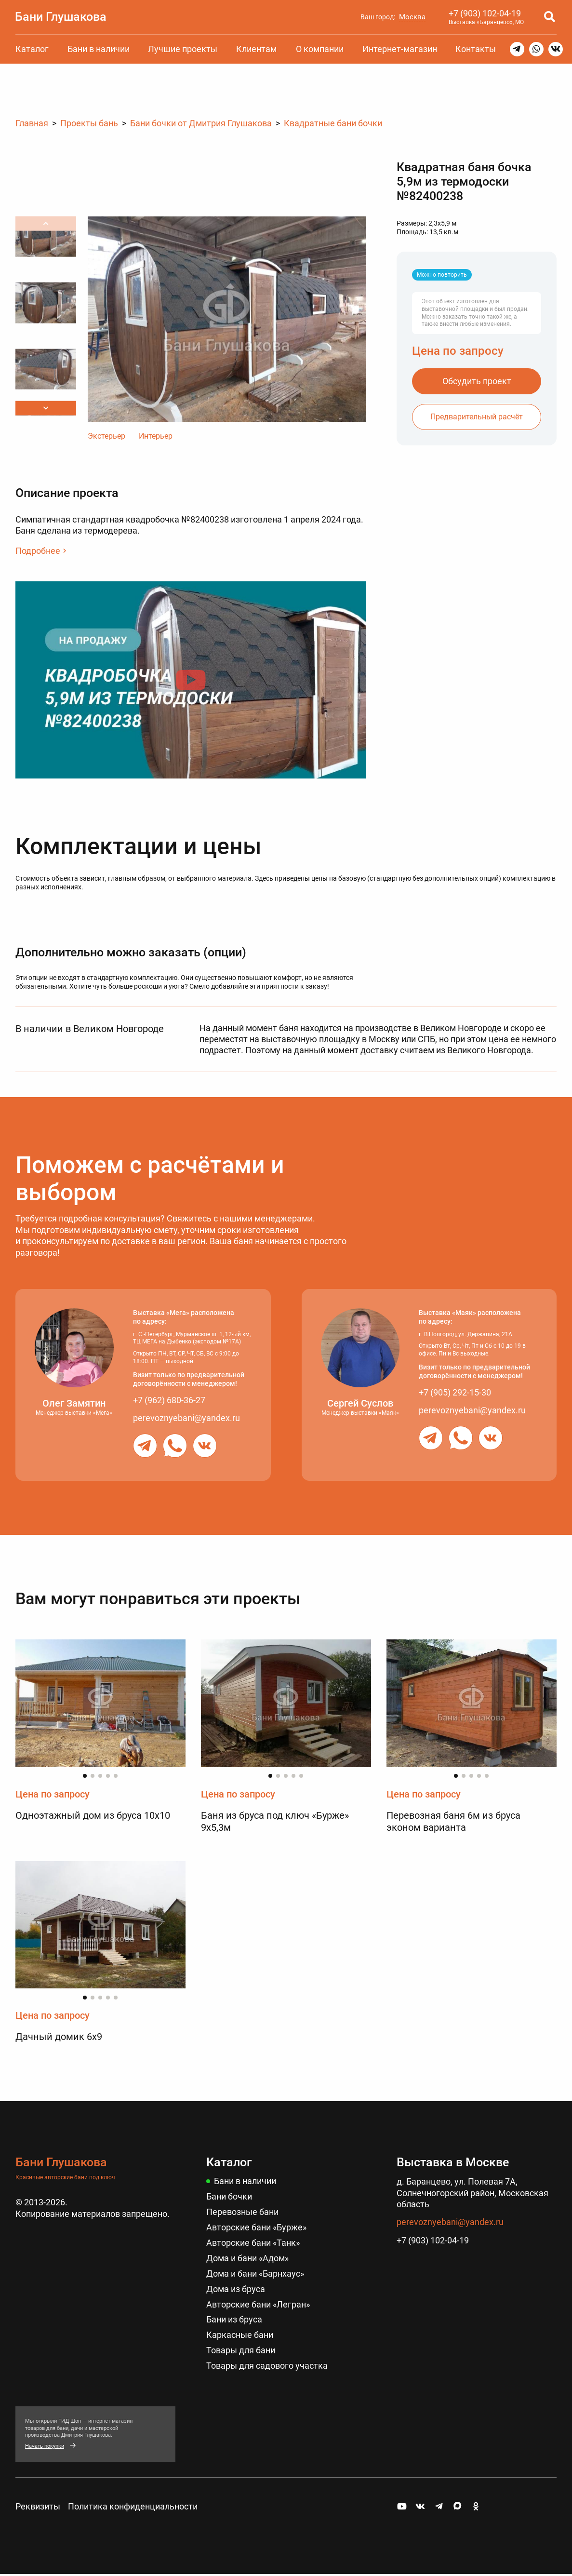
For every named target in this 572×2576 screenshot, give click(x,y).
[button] (45, 408)
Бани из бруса (234, 2317)
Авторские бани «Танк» (253, 2241)
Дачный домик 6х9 (58, 2037)
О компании (320, 49)
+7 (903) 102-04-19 (484, 13)
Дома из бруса (235, 2286)
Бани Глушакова (61, 16)
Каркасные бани (239, 2332)
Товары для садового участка (267, 2362)
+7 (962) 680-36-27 (169, 1400)
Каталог (32, 49)
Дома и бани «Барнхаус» (255, 2272)
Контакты (475, 49)
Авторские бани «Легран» (258, 2302)
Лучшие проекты (182, 49)
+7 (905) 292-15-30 (455, 1392)
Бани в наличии (98, 49)
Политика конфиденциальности (133, 2503)
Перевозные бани (242, 2211)
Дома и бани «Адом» (247, 2257)
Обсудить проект (476, 381)
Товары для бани (240, 2347)
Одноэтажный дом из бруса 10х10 (92, 1815)
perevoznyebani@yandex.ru (186, 1417)
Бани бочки (229, 2196)
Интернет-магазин (399, 49)
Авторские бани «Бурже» (256, 2226)
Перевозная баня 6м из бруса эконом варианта (453, 1821)
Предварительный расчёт (476, 416)
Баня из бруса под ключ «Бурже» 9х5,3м (275, 1821)
